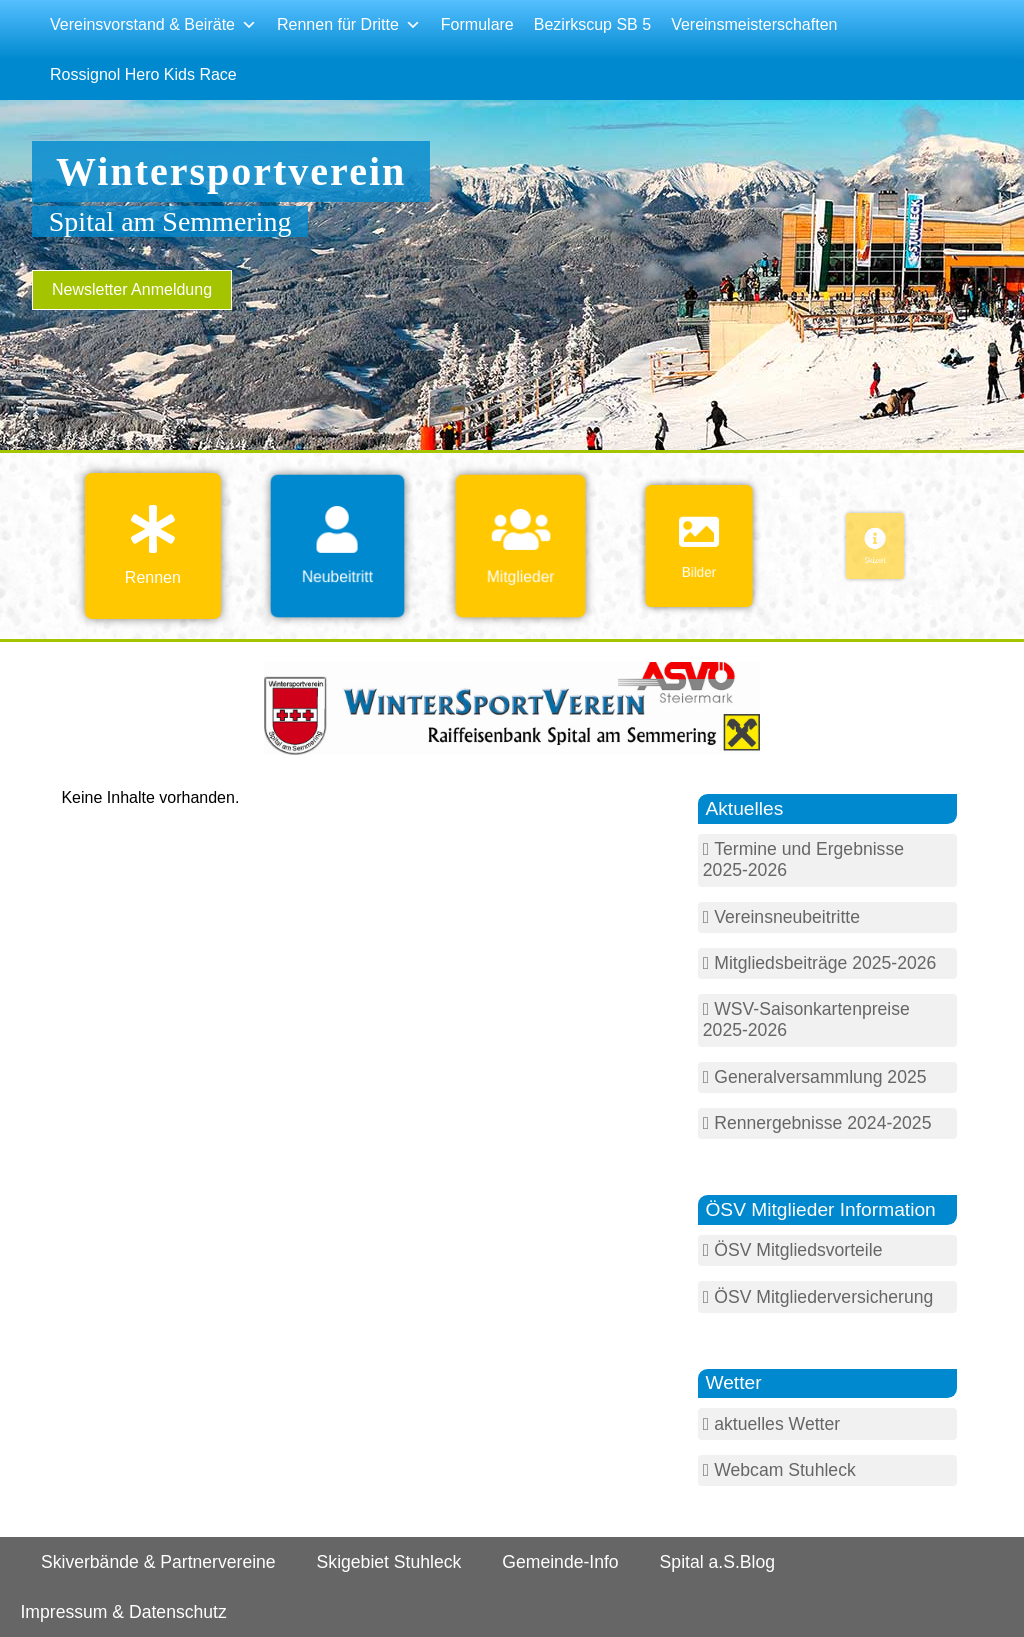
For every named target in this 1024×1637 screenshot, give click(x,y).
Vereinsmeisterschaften (754, 24)
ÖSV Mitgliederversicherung (823, 1297)
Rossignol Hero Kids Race (143, 74)
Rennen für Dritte (349, 25)
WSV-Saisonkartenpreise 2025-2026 (806, 1019)
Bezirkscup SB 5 (592, 24)
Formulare (477, 24)
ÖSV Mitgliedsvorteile (798, 1250)
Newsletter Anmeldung (132, 289)
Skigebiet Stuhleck (389, 1562)
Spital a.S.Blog (717, 1562)
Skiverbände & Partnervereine (158, 1562)
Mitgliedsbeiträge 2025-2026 (825, 963)
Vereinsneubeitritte (787, 917)
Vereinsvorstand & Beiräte (153, 25)
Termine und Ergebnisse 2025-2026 (803, 859)
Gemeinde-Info (560, 1562)
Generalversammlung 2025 (820, 1077)
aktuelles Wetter (777, 1424)
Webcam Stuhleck (784, 1470)
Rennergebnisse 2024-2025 (822, 1123)
